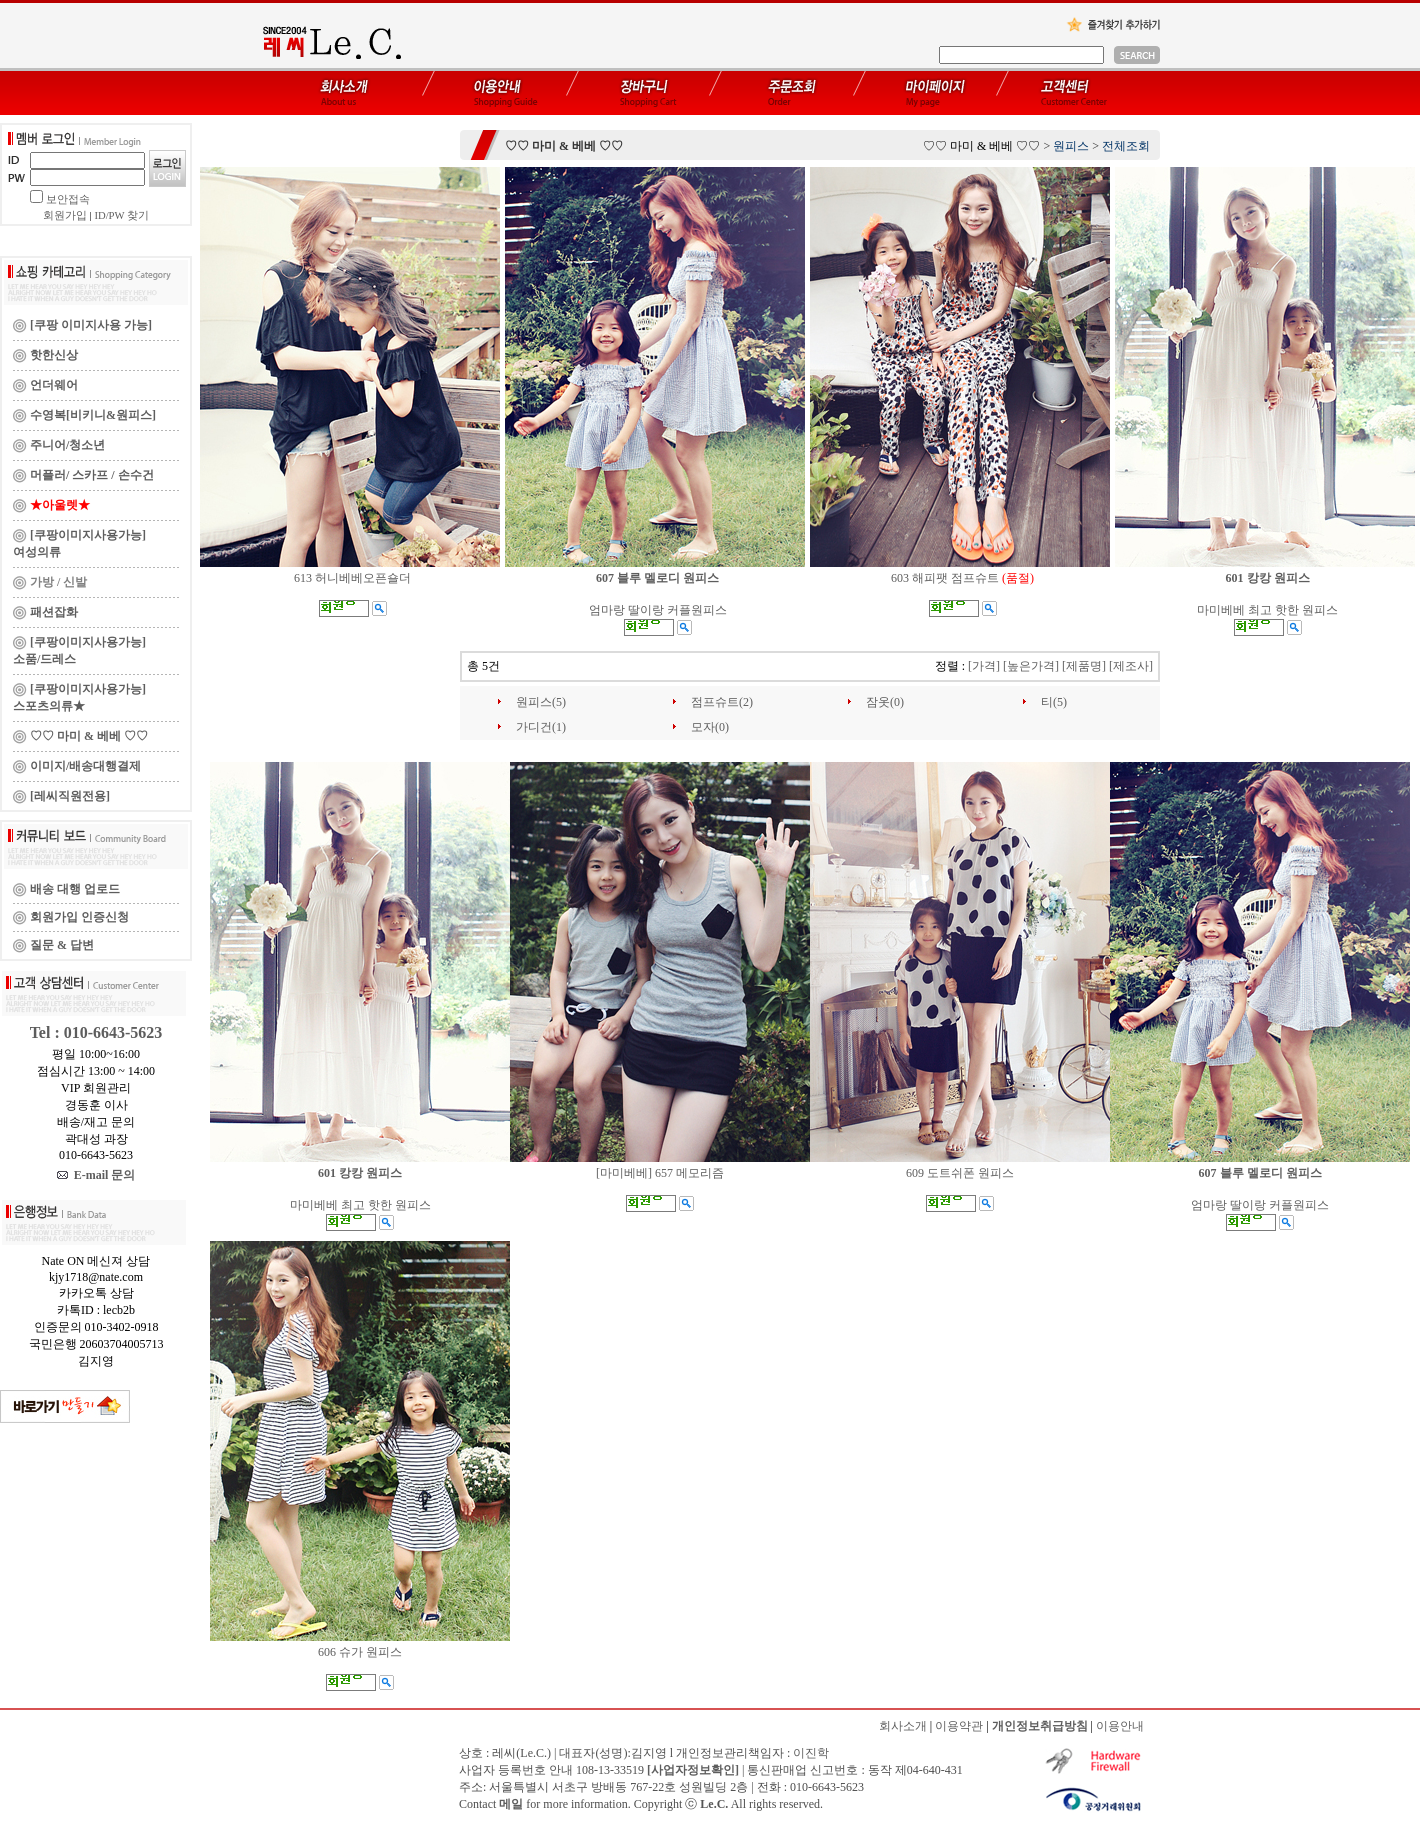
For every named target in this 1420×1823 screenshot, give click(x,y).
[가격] (984, 666)
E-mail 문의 (96, 1175)
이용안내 (1120, 1726)
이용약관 (959, 1726)
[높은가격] (1031, 666)
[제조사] (1131, 666)
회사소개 (903, 1726)
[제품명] (1084, 666)
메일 (511, 1804)
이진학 (811, 1753)
